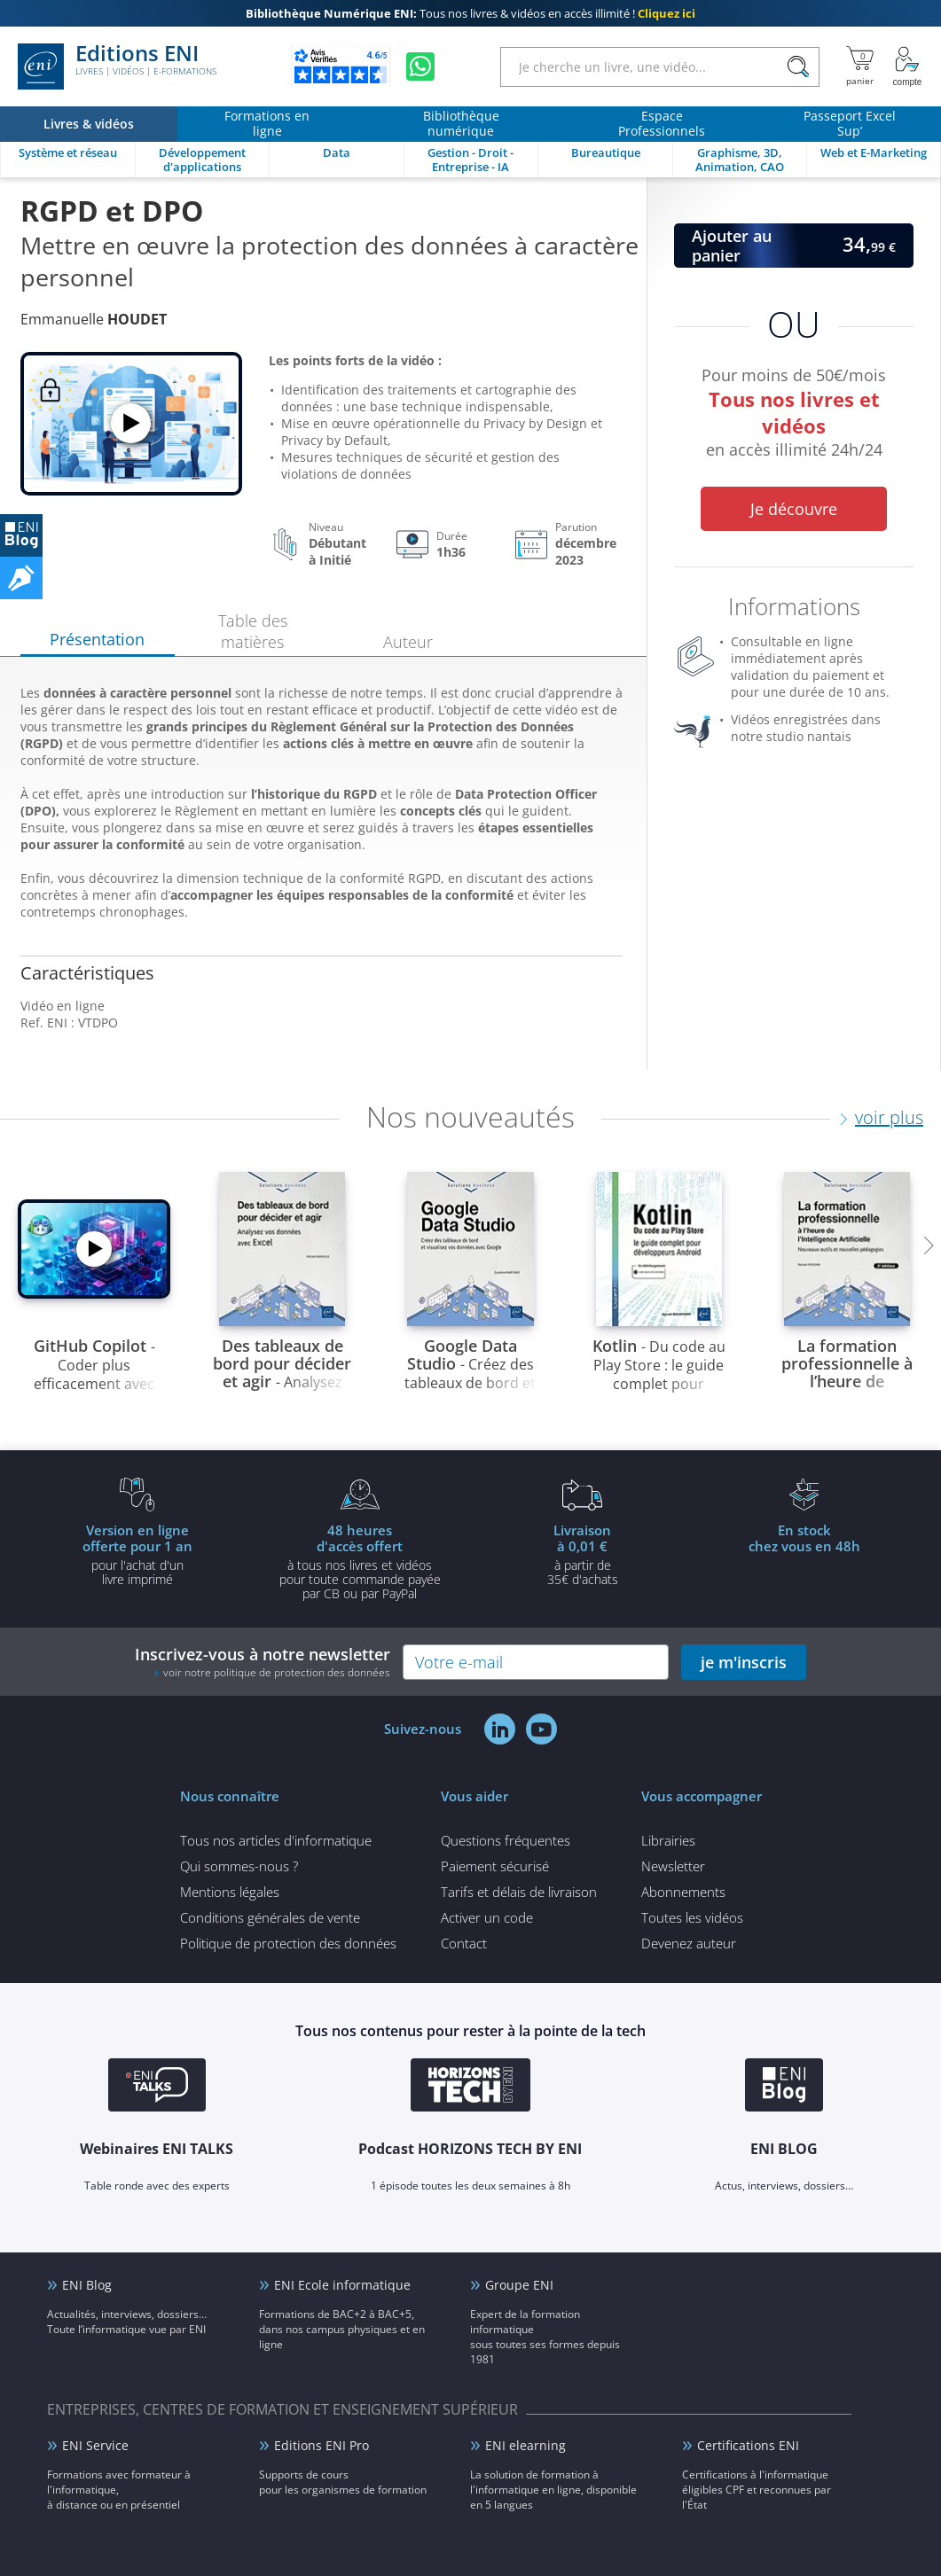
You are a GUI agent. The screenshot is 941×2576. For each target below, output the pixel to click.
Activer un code (487, 1917)
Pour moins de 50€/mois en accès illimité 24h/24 (794, 415)
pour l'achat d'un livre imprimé (137, 1554)
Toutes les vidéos (692, 1917)
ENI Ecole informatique (342, 2284)
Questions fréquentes (505, 1840)
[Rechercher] (798, 67)
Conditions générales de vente (270, 1917)
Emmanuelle (93, 319)
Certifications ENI (748, 2445)
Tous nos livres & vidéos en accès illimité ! (470, 13)
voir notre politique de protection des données (276, 1672)
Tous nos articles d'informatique (276, 1840)
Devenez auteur (688, 1943)
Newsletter (673, 1866)
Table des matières (252, 631)
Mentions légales (229, 1892)
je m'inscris (744, 1662)
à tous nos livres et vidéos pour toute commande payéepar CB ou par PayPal (360, 1561)
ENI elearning (525, 2445)
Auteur (408, 641)
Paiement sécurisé (495, 1866)
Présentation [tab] (97, 639)
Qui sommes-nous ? (239, 1866)
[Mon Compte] (907, 66)
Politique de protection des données (288, 1943)
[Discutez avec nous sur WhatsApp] (420, 66)
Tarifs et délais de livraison (519, 1892)
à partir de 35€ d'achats (583, 1554)
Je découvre (793, 508)
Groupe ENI (519, 2284)
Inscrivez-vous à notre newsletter (262, 1661)
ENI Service (95, 2445)
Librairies (668, 1840)
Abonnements (683, 1892)
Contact (464, 1943)
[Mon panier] (860, 66)
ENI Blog (87, 2284)
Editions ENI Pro (321, 2445)
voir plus (889, 1117)
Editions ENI (117, 66)
